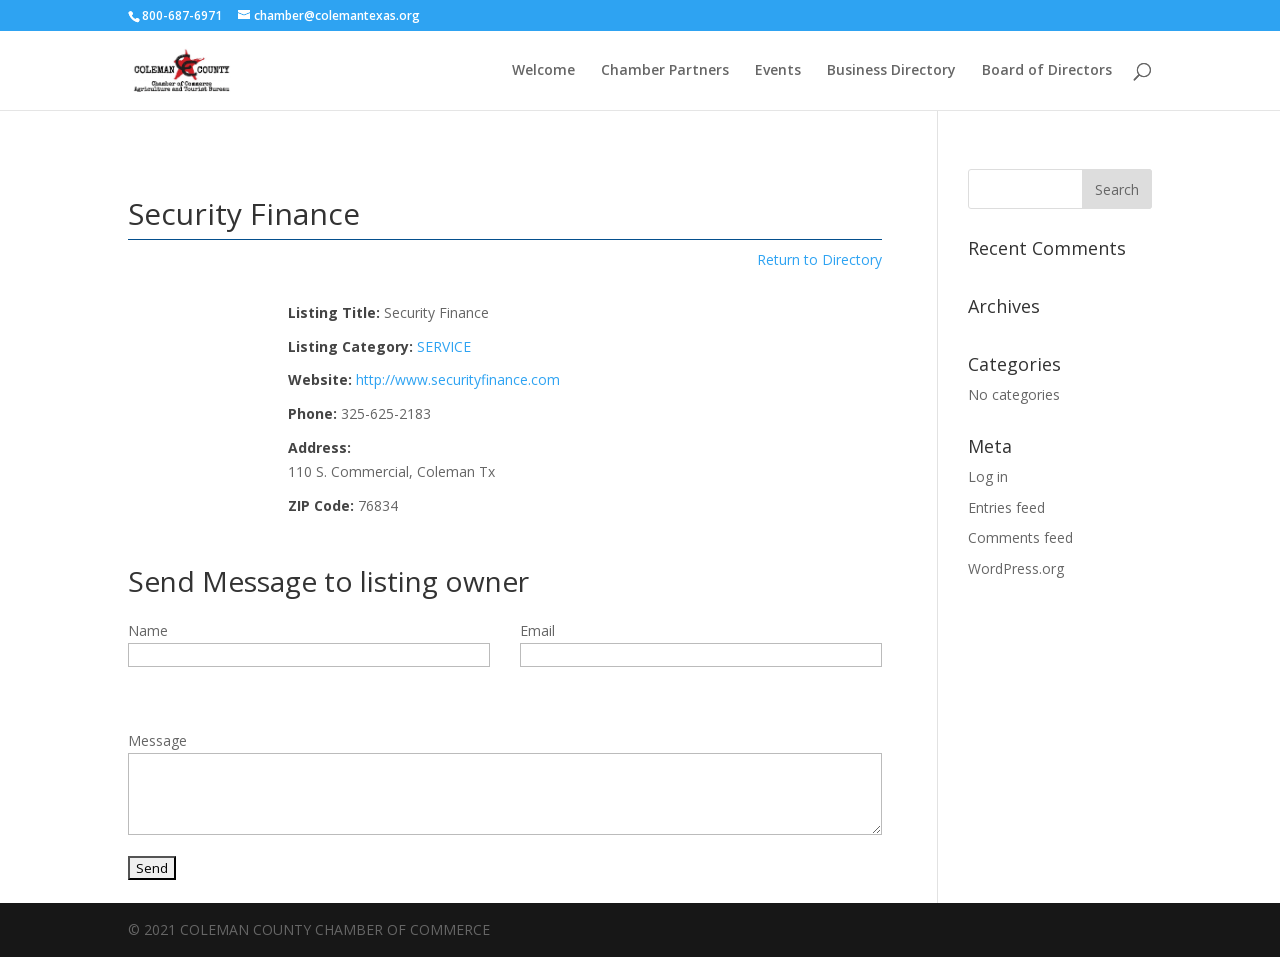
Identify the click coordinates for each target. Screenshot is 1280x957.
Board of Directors (1047, 71)
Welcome (543, 71)
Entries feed (1006, 507)
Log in (988, 476)
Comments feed (1020, 537)
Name (148, 630)
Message (157, 740)
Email (537, 630)
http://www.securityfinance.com (458, 379)
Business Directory (891, 71)
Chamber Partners (665, 71)
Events (778, 71)
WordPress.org (1016, 568)
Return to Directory (819, 259)
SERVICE (444, 346)
